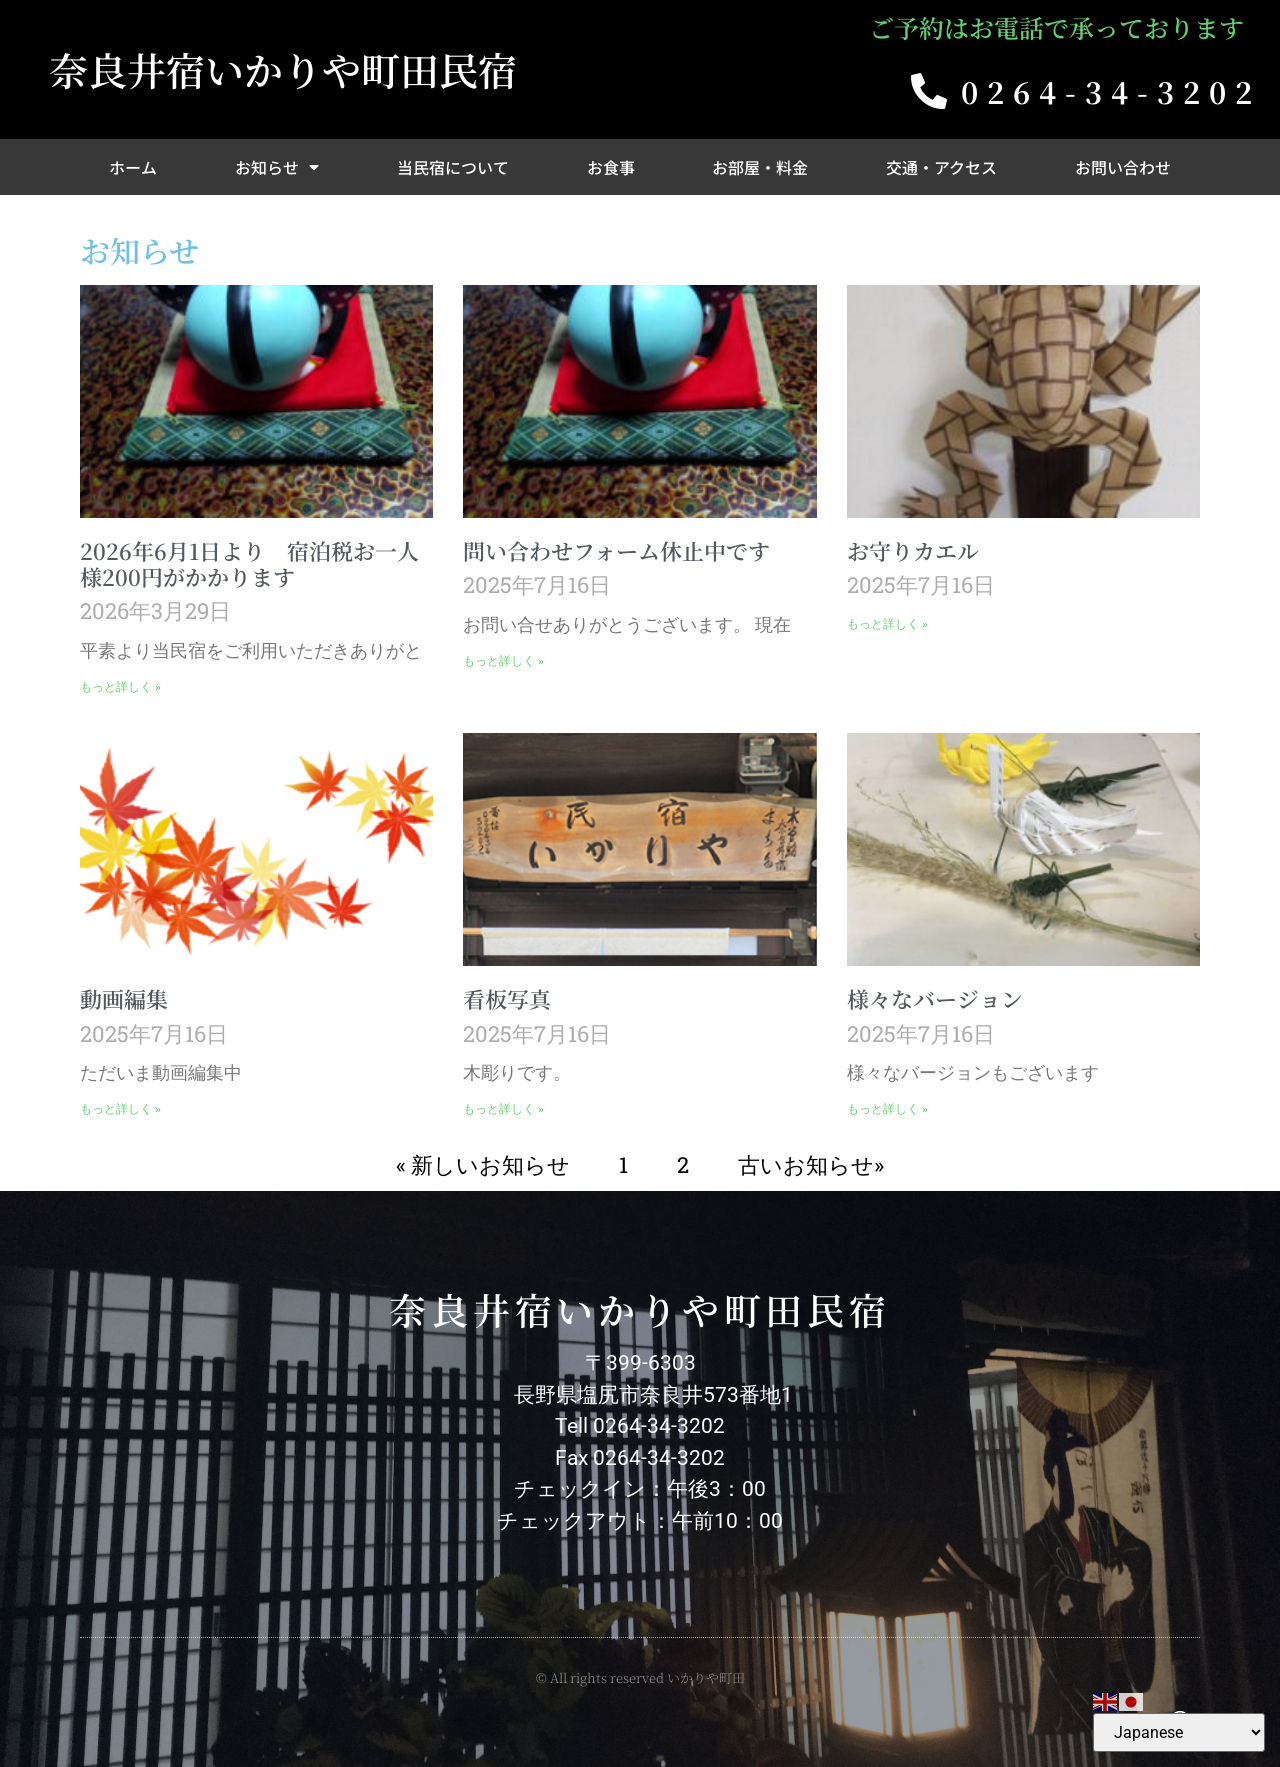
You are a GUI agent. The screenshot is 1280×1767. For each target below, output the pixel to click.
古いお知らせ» (811, 1164)
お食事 (611, 167)
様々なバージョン (935, 998)
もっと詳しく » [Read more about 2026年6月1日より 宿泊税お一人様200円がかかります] (120, 687)
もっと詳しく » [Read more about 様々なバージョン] (887, 1109)
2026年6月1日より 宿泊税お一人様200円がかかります (249, 563)
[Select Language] (1179, 1732)
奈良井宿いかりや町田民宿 (283, 69)
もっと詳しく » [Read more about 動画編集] (120, 1109)
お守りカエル (913, 550)
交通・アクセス (941, 167)
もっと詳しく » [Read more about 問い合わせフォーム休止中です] (503, 661)
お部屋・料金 (760, 167)
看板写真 (507, 998)
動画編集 (124, 998)
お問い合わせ (1123, 167)
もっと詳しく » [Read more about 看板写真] (503, 1109)
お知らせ (277, 167)
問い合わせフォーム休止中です (616, 550)
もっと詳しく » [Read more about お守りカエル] (887, 624)
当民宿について (453, 167)
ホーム (133, 167)
